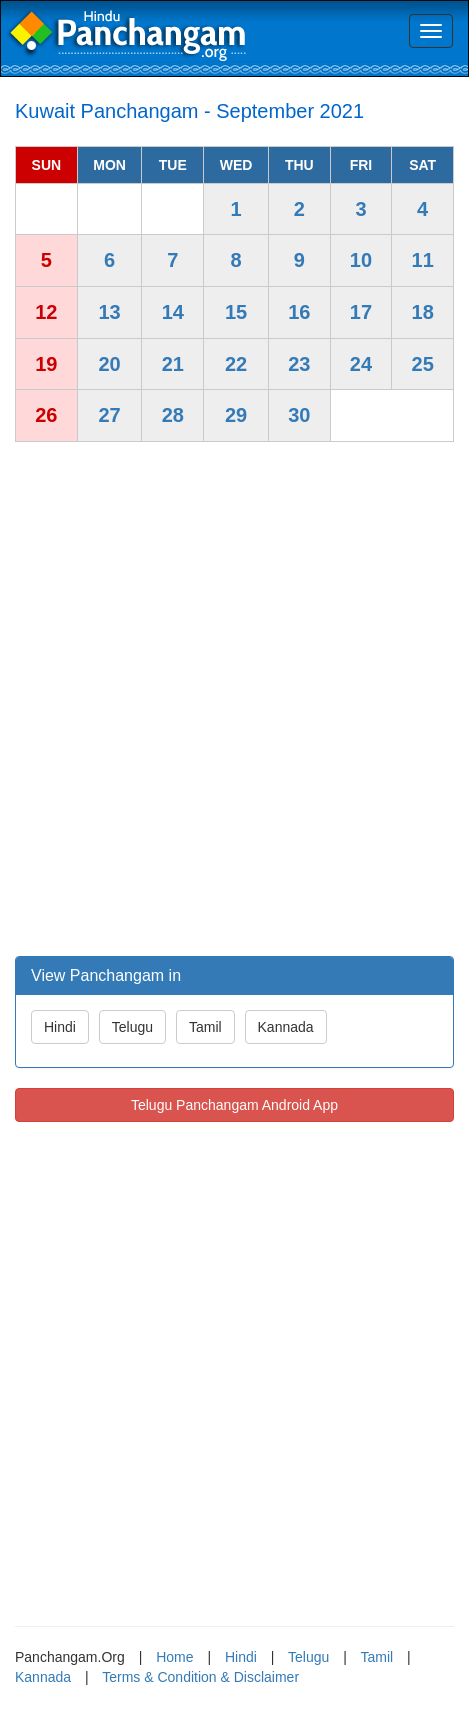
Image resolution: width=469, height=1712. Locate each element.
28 (173, 415)
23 (299, 364)
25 (423, 364)
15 (236, 312)
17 (361, 312)
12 (46, 312)
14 (173, 312)
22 (236, 364)
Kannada (286, 1027)
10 (361, 260)
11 (423, 260)
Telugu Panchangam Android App (234, 1105)
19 (46, 364)
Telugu (132, 1027)
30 (299, 415)
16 (299, 312)
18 (423, 312)
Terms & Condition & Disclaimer (200, 1677)
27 (109, 415)
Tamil (205, 1027)
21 (173, 364)
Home (174, 1657)
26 (46, 415)
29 (236, 415)
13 (109, 312)
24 (361, 364)
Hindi (60, 1027)
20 (109, 364)
